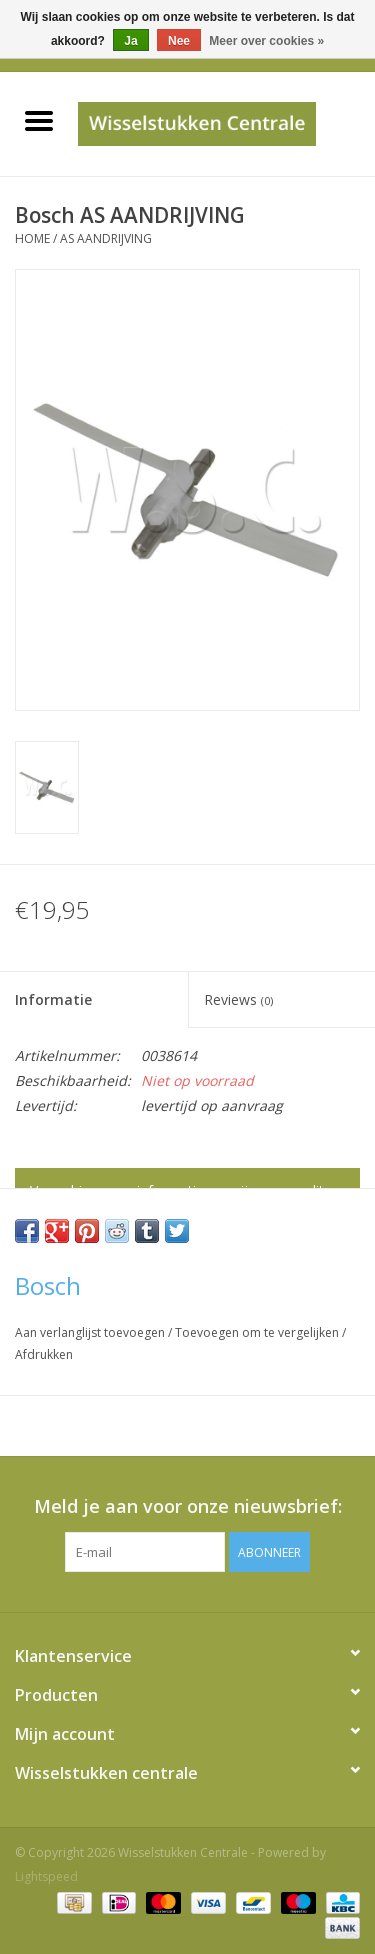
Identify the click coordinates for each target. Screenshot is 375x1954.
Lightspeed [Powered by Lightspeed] (46, 1876)
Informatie (53, 999)
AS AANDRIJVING (106, 238)
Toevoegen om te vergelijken (258, 1332)
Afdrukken (44, 1354)
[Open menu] (39, 120)
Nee (179, 41)
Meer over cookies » (266, 41)
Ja (130, 41)
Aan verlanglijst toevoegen (91, 1332)
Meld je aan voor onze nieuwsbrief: (188, 1506)
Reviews (238, 999)
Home (32, 238)
